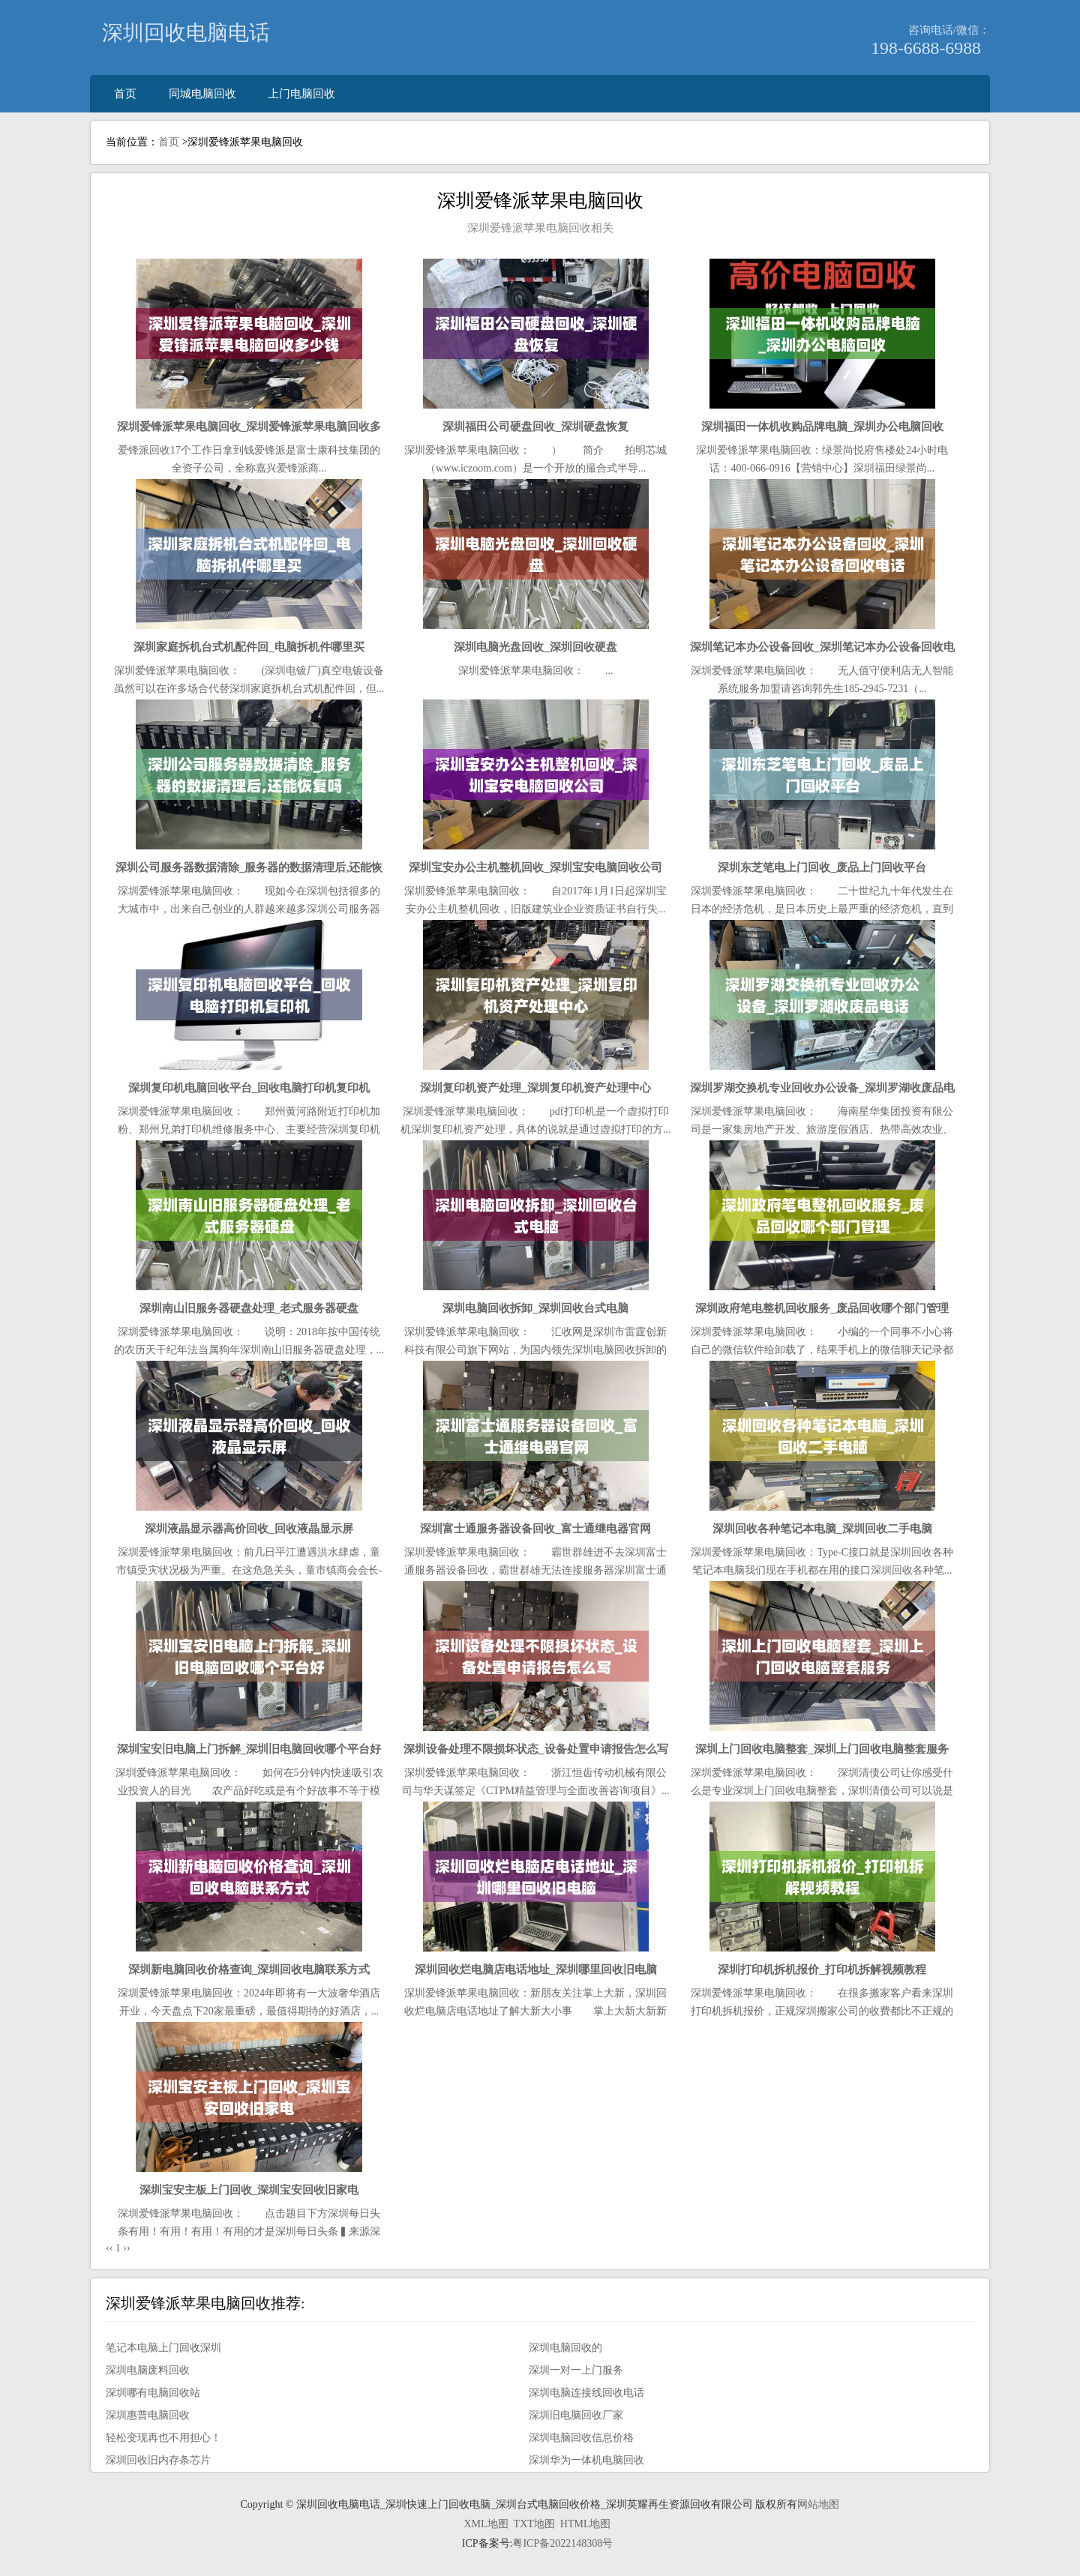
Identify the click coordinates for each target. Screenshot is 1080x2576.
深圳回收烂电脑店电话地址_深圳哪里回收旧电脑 (536, 1969)
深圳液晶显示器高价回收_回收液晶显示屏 (249, 1528)
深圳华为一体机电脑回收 (586, 2460)
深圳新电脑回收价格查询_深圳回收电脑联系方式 (249, 1969)
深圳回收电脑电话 (186, 32)
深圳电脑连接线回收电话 (586, 2392)
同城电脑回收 (202, 93)
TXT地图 (534, 2524)
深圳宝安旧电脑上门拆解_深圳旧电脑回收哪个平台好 (249, 1748)
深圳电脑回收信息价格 (581, 2437)
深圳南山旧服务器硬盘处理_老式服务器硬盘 (249, 1307)
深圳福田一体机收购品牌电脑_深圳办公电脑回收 (822, 426)
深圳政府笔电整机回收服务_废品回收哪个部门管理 (822, 1307)
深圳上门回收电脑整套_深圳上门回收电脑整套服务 (822, 1748)
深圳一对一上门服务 (576, 2370)
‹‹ (109, 2248)
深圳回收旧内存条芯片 (158, 2460)
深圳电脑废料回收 (148, 2370)
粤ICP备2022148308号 (562, 2543)
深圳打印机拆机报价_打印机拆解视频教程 (822, 1969)
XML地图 (486, 2524)
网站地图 (818, 2504)
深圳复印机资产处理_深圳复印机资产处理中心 (535, 1087)
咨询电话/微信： (949, 29)
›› (126, 2248)
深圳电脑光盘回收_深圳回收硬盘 (535, 646)
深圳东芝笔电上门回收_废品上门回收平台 (822, 867)
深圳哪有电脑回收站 (153, 2392)
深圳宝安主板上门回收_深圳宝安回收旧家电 (249, 2189)
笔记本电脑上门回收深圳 (163, 2347)
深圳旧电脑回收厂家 (576, 2415)
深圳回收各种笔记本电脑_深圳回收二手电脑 (822, 1528)
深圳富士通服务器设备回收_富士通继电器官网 (535, 1528)
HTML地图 (585, 2524)
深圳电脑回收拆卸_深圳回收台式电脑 (535, 1307)
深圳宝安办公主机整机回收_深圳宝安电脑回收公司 (535, 867)
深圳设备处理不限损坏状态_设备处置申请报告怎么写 (536, 1748)
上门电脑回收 (301, 93)
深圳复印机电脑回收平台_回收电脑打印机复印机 (249, 1087)
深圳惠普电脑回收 (148, 2415)
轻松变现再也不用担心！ (163, 2437)
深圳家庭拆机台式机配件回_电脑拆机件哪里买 (249, 646)
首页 (125, 93)
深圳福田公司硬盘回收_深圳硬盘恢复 (535, 426)
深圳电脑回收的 (565, 2347)
